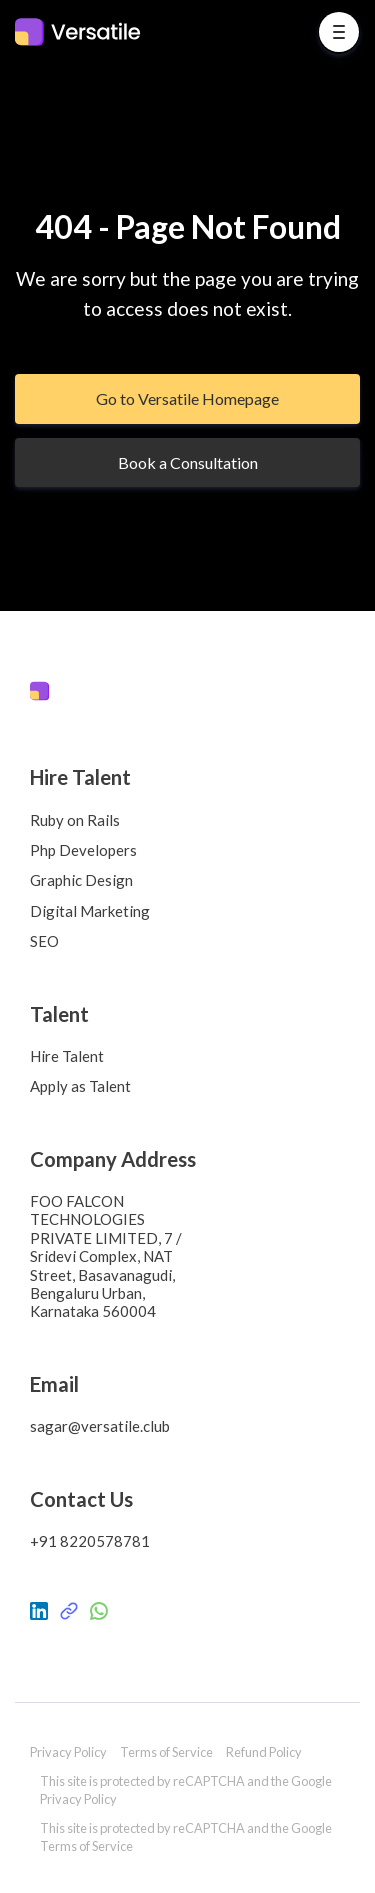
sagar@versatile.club (100, 1426)
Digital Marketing (90, 911)
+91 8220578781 (90, 1541)
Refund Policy (264, 1752)
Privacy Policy (68, 1752)
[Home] (83, 32)
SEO (44, 941)
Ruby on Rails (75, 820)
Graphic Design (81, 880)
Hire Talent (67, 1056)
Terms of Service (166, 1752)
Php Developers (83, 850)
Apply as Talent (80, 1086)
